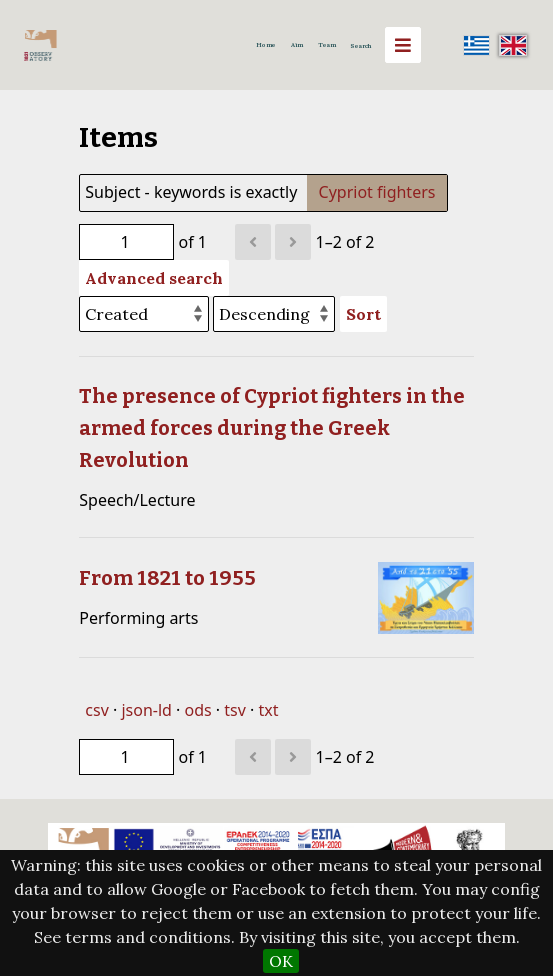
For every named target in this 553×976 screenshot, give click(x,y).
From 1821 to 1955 (167, 578)
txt (269, 710)
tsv (235, 710)
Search (361, 46)
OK (281, 961)
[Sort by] (144, 314)
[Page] (126, 242)
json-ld (146, 710)
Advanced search (154, 278)
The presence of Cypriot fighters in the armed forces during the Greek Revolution (272, 428)
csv (96, 710)
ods (198, 710)
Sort (363, 314)
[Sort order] (274, 314)
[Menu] (403, 45)
